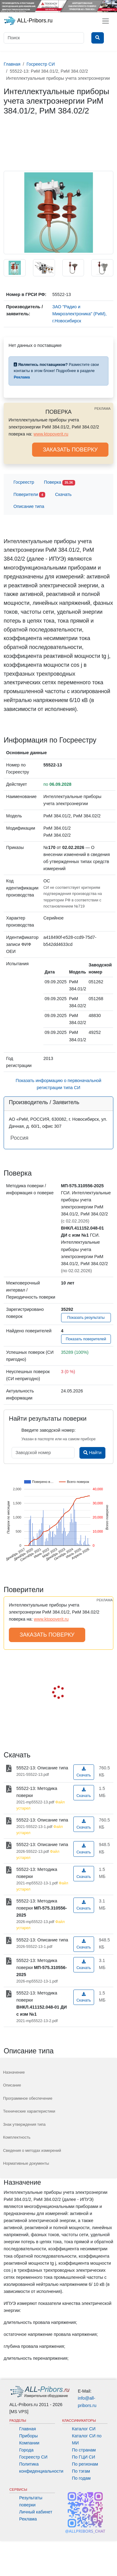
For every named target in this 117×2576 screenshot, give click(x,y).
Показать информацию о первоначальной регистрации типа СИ (58, 1084)
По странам (84, 2449)
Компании (29, 2442)
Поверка (59, 483)
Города (26, 2449)
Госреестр (23, 482)
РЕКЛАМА (102, 408)
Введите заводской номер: (48, 1430)
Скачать (63, 494)
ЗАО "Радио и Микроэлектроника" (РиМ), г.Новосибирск (79, 313)
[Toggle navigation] (105, 21)
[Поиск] (44, 38)
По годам (81, 2478)
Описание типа (28, 506)
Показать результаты (86, 1317)
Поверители (29, 495)
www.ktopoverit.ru (51, 434)
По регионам (85, 2464)
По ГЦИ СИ (83, 2457)
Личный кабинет (35, 2511)
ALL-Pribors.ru (28, 20)
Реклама (28, 2518)
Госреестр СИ (33, 2457)
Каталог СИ (84, 2428)
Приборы (28, 2435)
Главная (27, 2428)
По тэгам (81, 2471)
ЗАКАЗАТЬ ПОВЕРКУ (70, 450)
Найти (92, 1452)
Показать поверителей (86, 1339)
